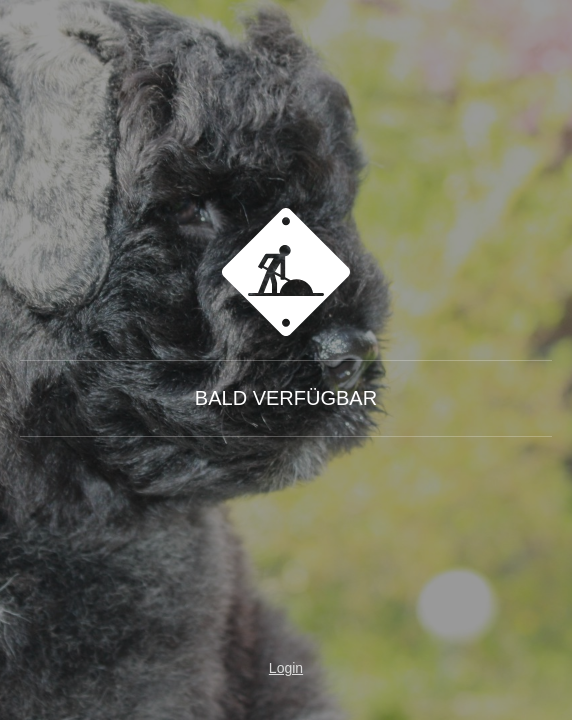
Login (286, 668)
